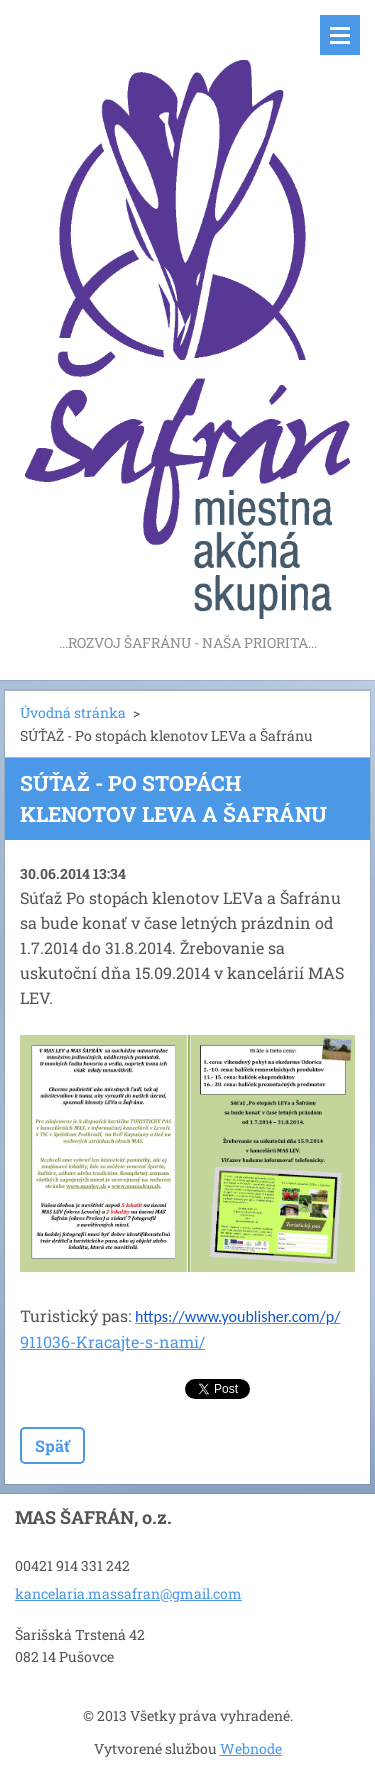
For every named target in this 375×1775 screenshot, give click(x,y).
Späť (52, 1445)
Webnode (251, 1748)
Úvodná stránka (73, 712)
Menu (340, 35)
